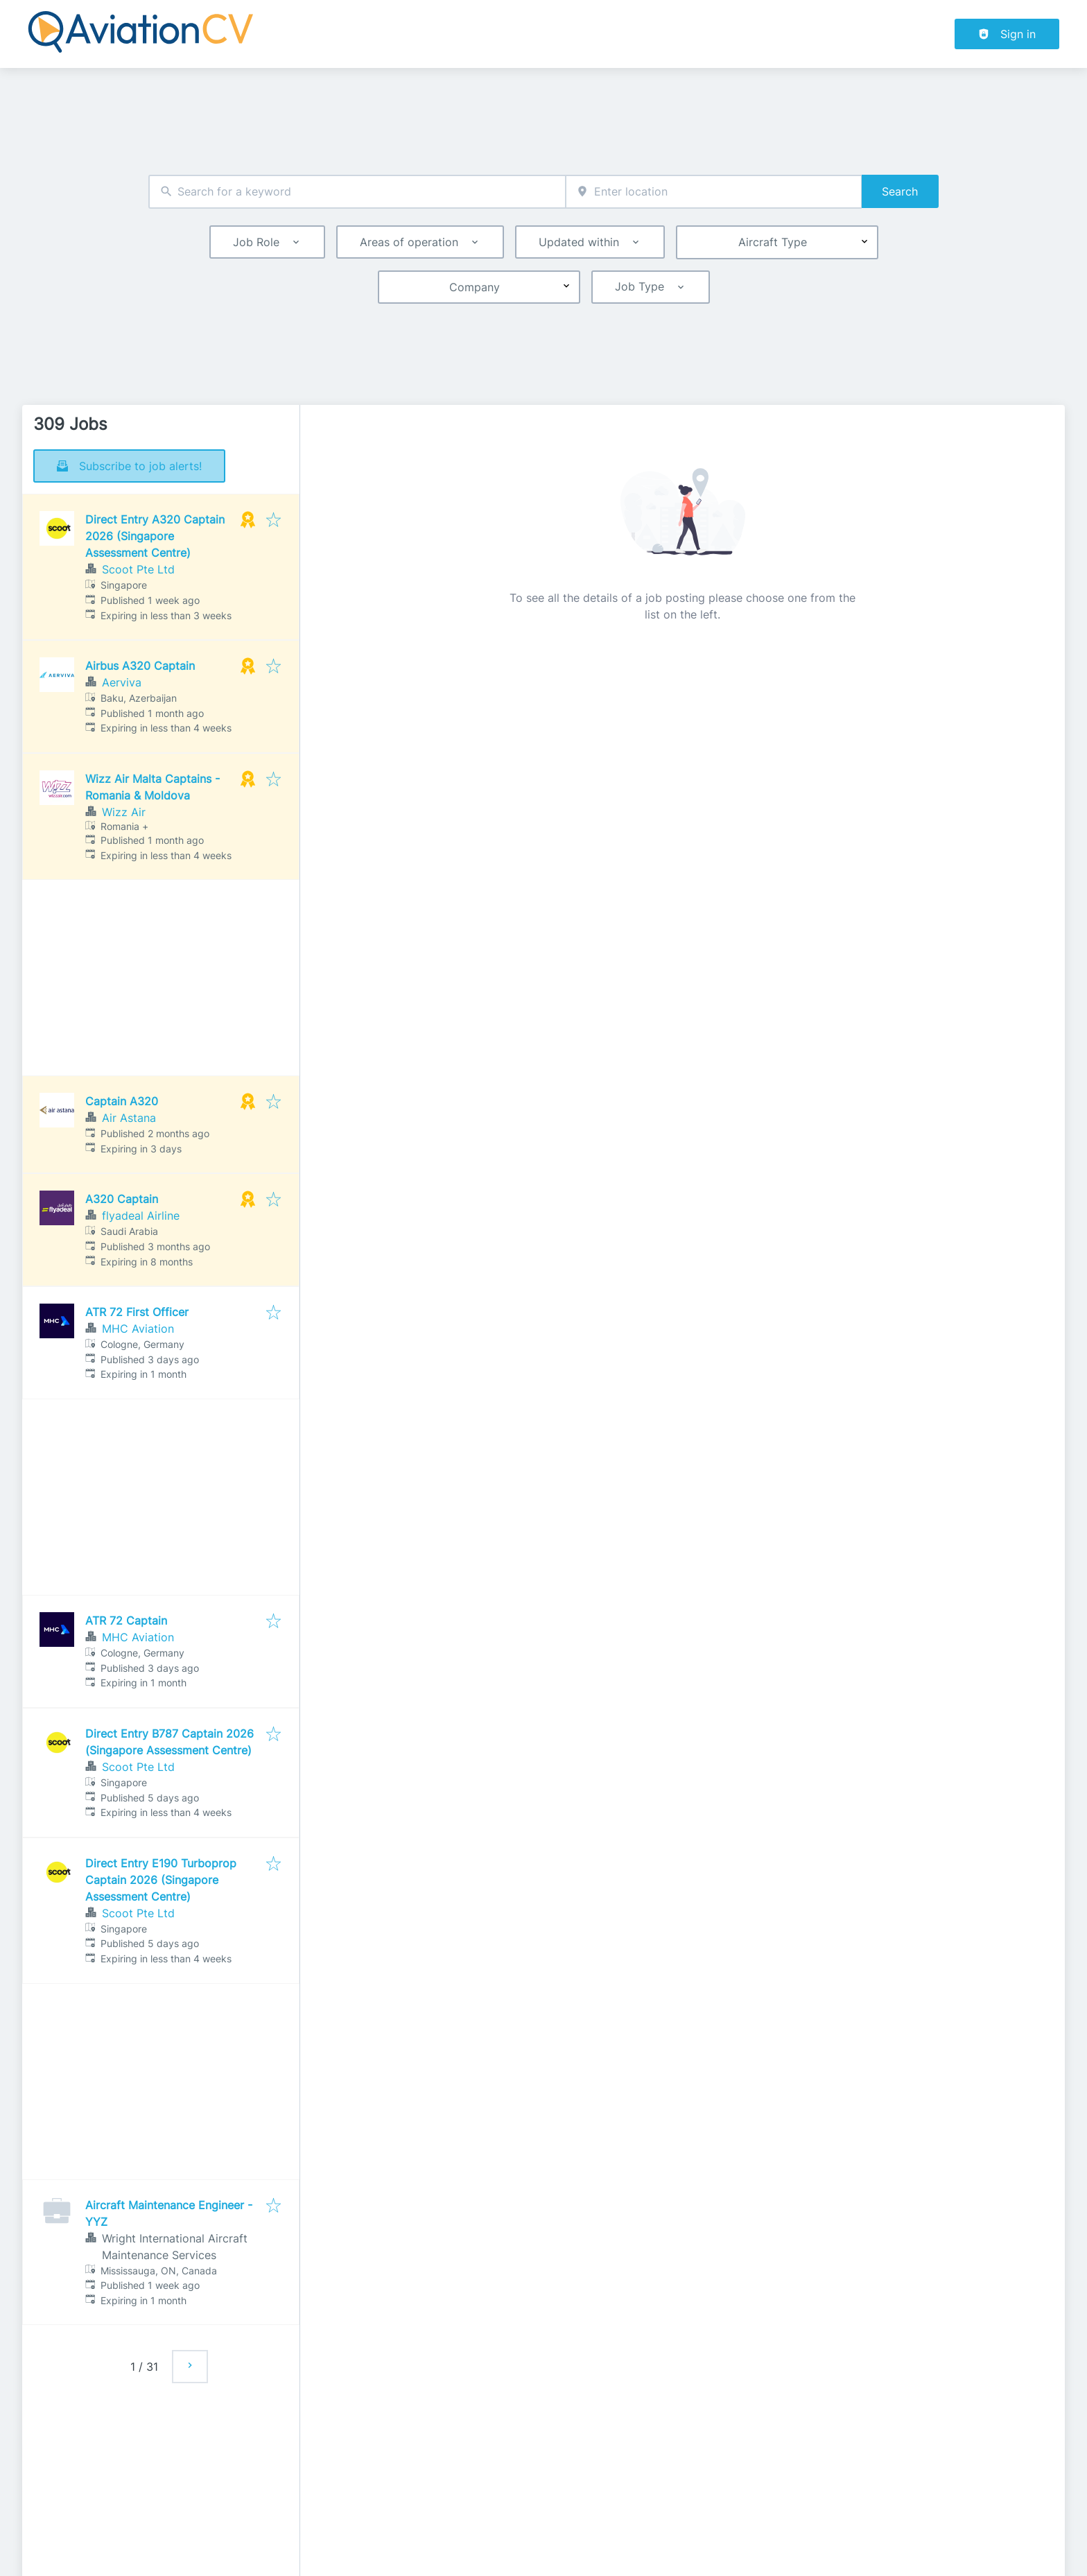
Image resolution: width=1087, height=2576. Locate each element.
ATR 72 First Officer (137, 1312)
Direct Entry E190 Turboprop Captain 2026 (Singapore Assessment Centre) (160, 1879)
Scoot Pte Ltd (138, 569)
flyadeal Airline (141, 1215)
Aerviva (121, 682)
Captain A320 (121, 1101)
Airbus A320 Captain (140, 666)
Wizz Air (124, 812)
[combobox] (357, 192)
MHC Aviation (138, 1328)
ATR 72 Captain (126, 1620)
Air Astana (129, 1118)
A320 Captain (121, 1199)
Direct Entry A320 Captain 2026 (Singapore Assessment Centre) (155, 536)
